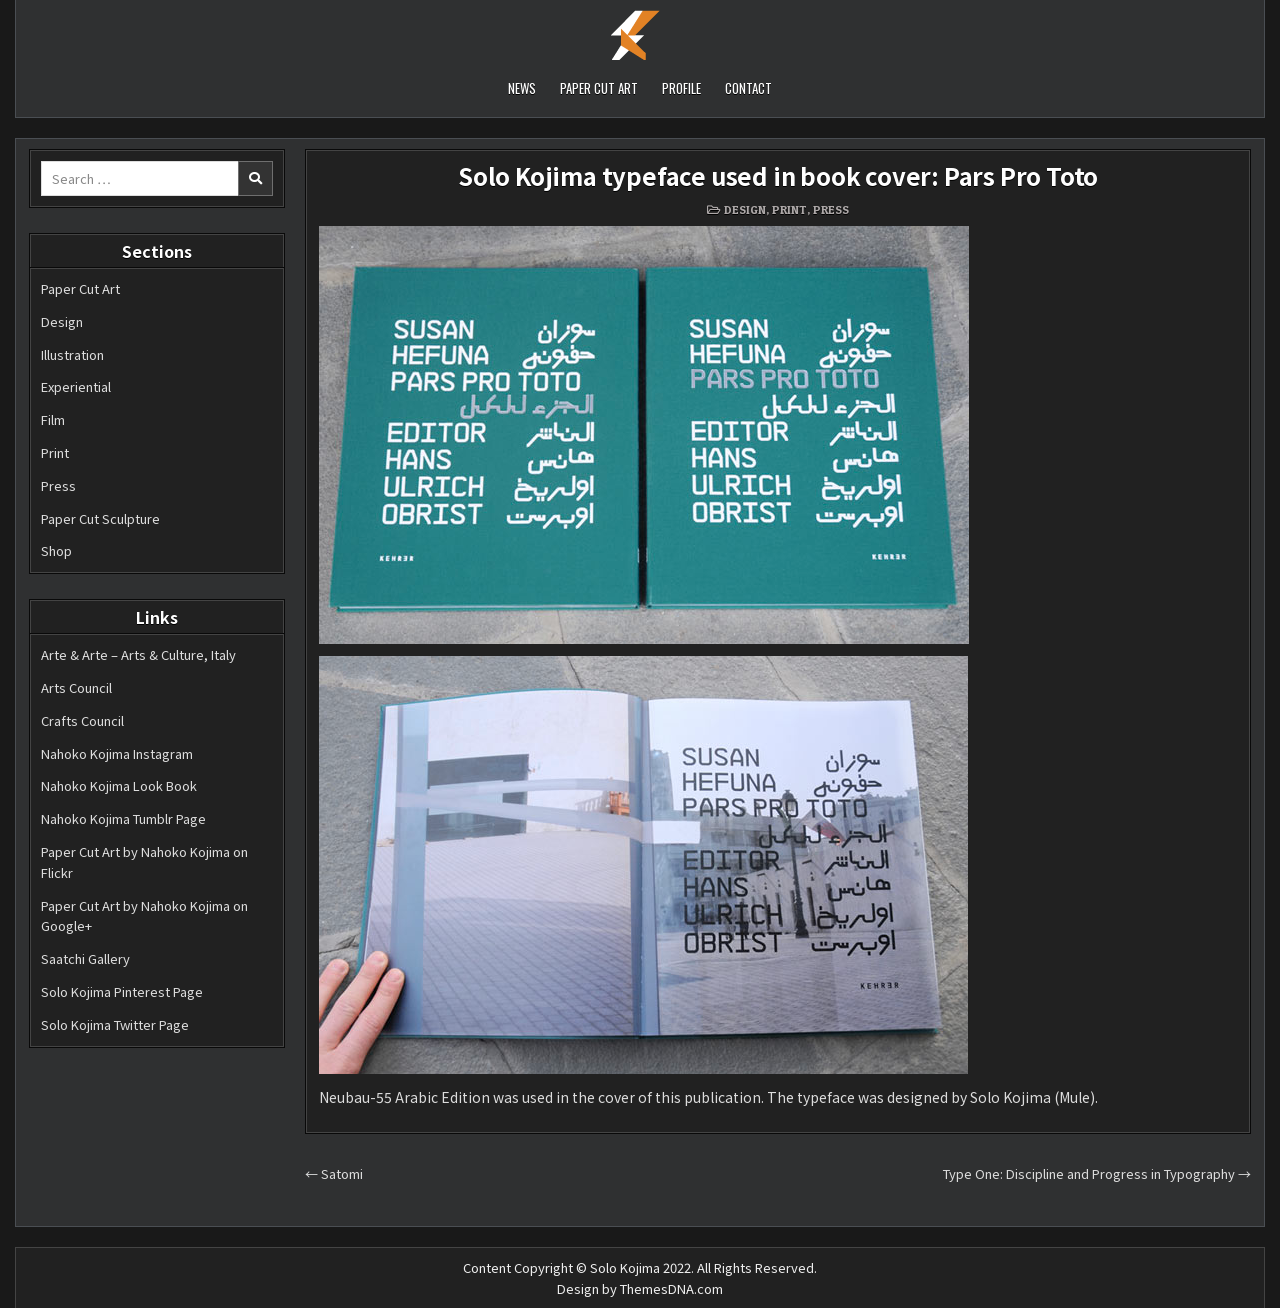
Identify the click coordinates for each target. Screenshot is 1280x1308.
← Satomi (334, 1173)
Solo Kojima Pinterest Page (122, 991)
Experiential (76, 386)
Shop (56, 550)
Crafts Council (82, 720)
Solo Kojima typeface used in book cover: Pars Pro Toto (778, 175)
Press (58, 485)
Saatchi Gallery (85, 958)
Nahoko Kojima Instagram (117, 753)
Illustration (72, 354)
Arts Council (76, 687)
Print (55, 452)
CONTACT (748, 88)
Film (53, 419)
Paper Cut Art (80, 288)
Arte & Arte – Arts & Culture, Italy (138, 654)
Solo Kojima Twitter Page (115, 1024)
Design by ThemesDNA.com (640, 1288)
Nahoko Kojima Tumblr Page (123, 818)
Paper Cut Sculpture (100, 518)
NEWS (522, 88)
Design (62, 321)
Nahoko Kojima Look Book (119, 785)
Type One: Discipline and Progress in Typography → (1097, 1173)
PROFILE (681, 88)
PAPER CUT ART (599, 88)
